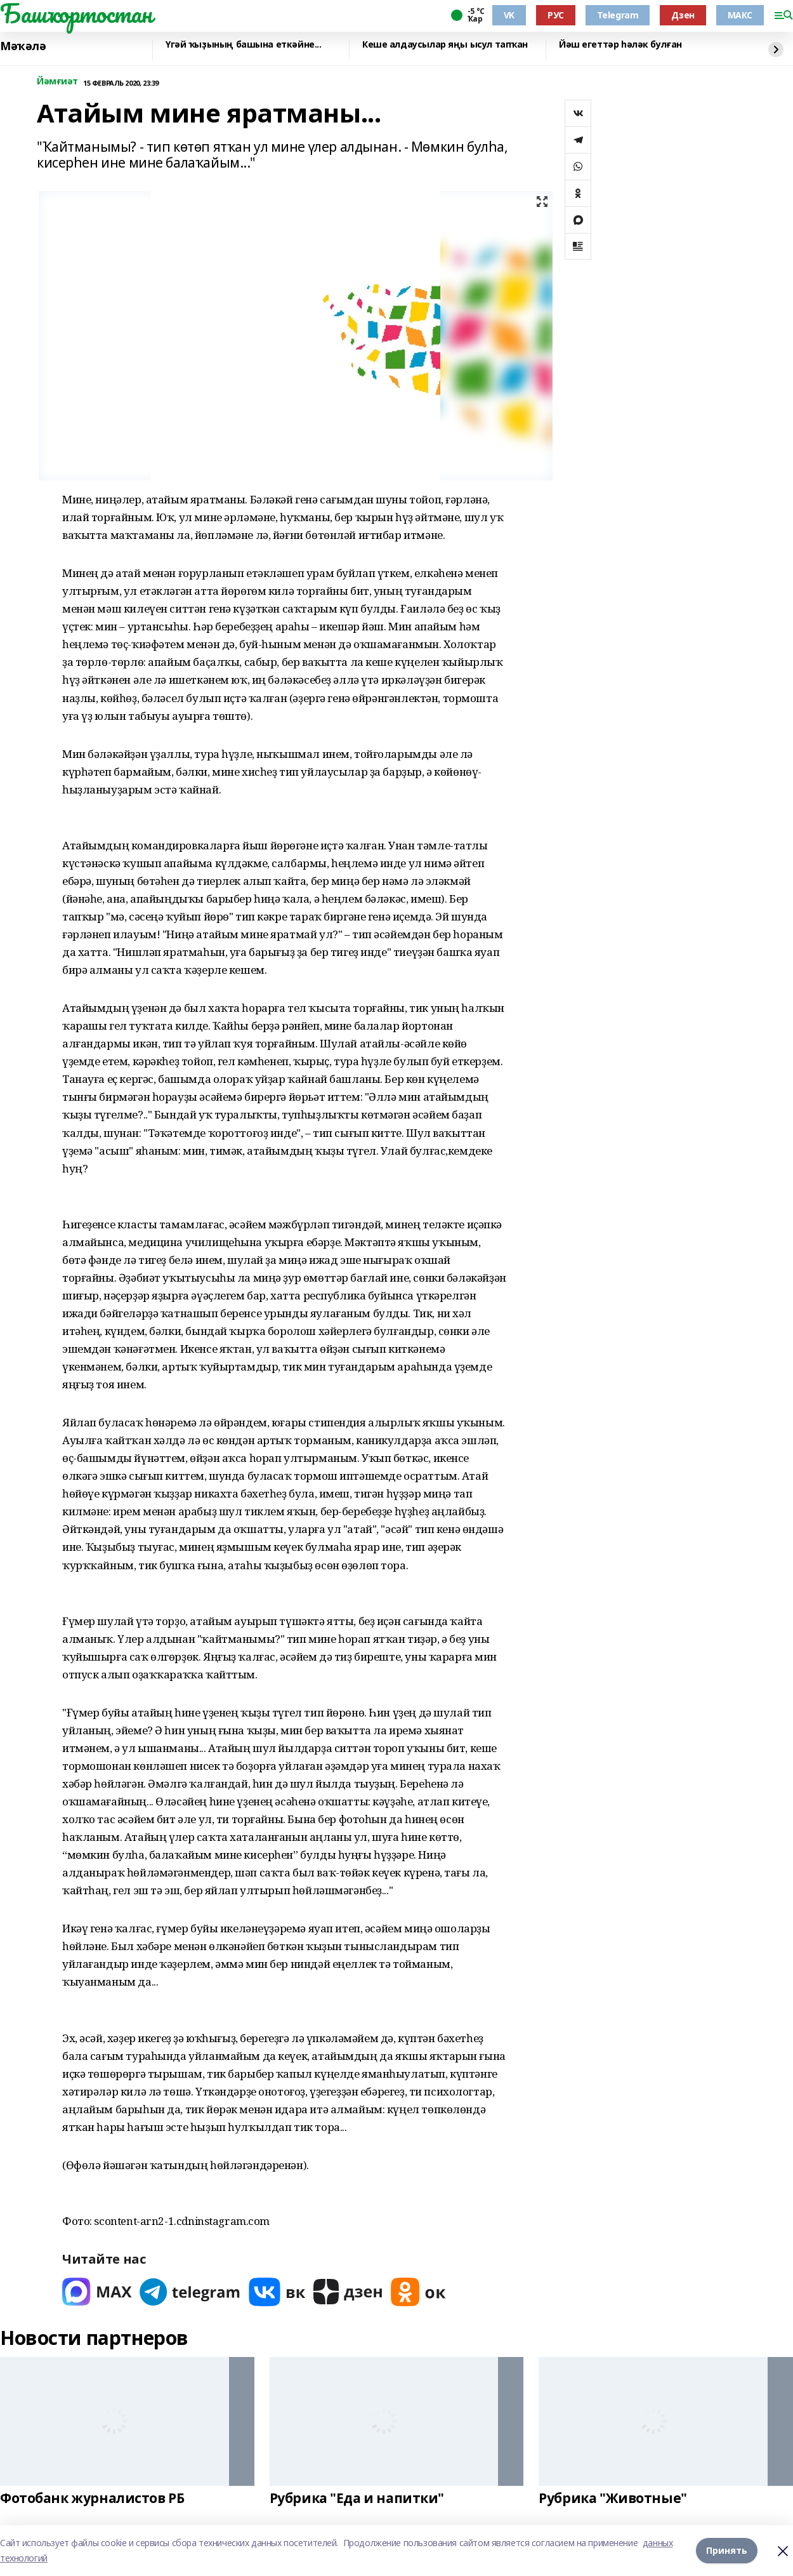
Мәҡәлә (23, 46)
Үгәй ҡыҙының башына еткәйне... (243, 44)
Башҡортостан (76, 13)
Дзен (682, 15)
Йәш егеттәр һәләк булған (620, 44)
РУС (555, 15)
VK (509, 15)
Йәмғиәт (57, 81)
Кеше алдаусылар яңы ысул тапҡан (445, 44)
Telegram (618, 15)
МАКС (740, 15)
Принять (726, 2550)
